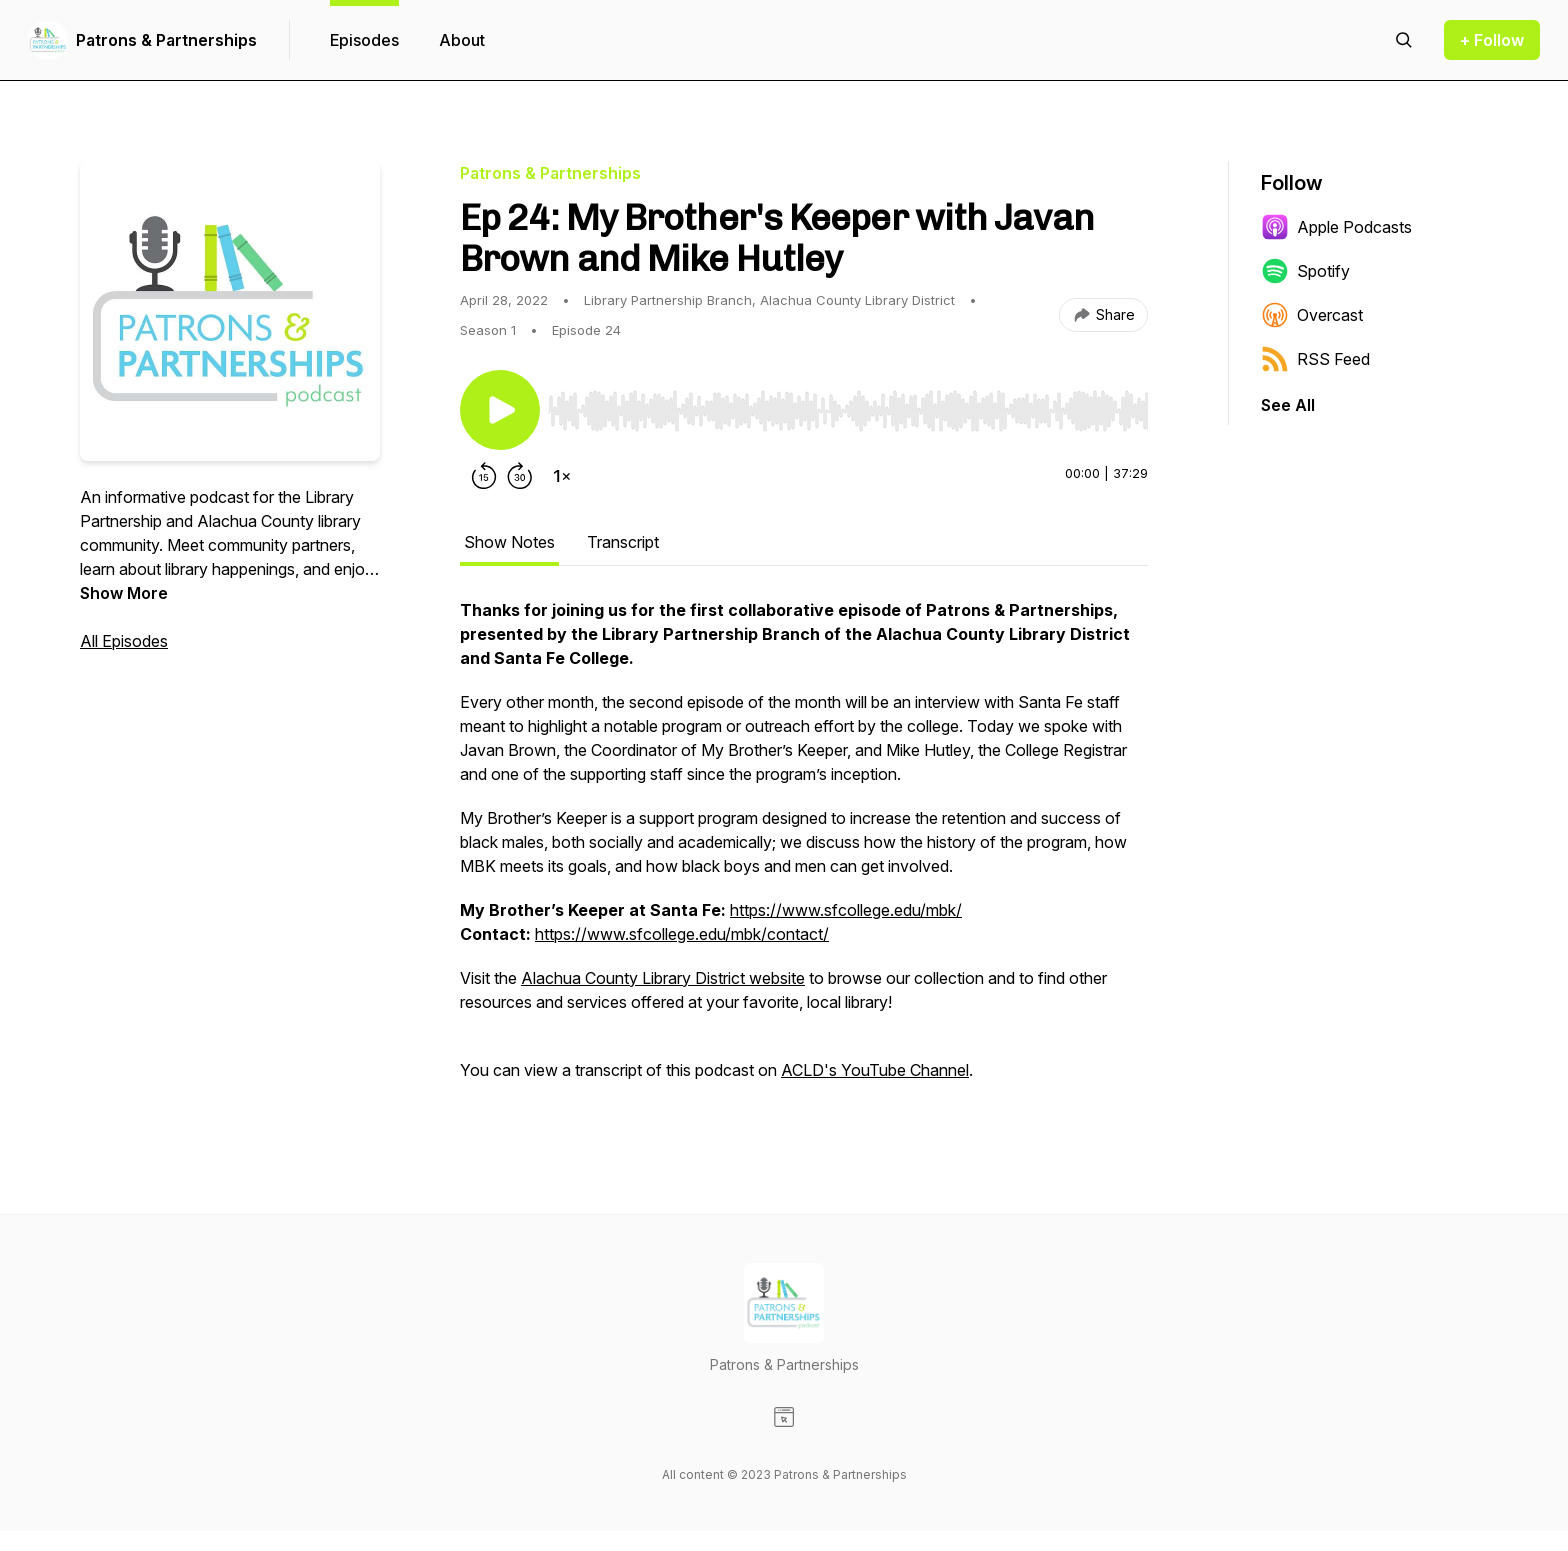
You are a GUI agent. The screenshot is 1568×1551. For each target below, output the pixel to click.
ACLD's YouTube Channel (875, 1070)
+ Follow (1492, 40)
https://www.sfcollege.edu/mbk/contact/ (682, 934)
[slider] (848, 411)
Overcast (1312, 315)
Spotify (1305, 271)
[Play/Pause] (500, 410)
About (462, 40)
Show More (124, 593)
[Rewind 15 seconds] (484, 476)
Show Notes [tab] (509, 542)
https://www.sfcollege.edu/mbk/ (846, 910)
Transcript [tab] (623, 542)
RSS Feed (1315, 359)
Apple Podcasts (1336, 227)
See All (1288, 405)
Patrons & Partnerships (166, 40)
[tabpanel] (804, 850)
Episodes (364, 40)
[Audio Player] (848, 405)
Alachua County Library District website (663, 978)
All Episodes (124, 641)
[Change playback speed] (562, 476)
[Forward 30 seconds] (520, 476)
